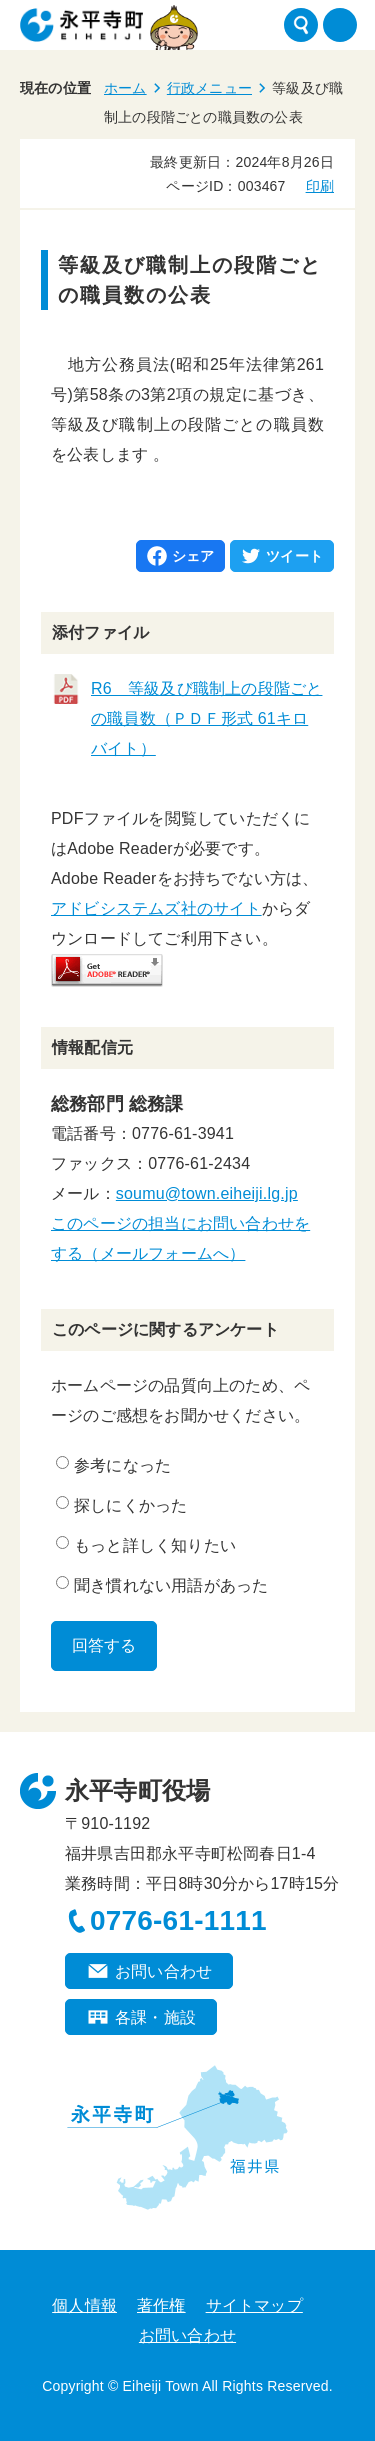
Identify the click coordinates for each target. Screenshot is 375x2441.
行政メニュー (209, 88)
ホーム (125, 88)
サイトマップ (254, 2305)
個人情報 (84, 2305)
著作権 (161, 2305)
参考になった (113, 1465)
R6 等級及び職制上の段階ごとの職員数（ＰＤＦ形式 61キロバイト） (206, 718)
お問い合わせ (163, 1971)
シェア (193, 556)
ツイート (294, 556)
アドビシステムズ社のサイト (156, 908)
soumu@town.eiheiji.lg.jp (207, 1193)
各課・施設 (155, 2017)
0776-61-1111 (178, 1920)
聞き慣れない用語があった (162, 1585)
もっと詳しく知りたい (146, 1545)
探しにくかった (121, 1505)
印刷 (320, 186)
